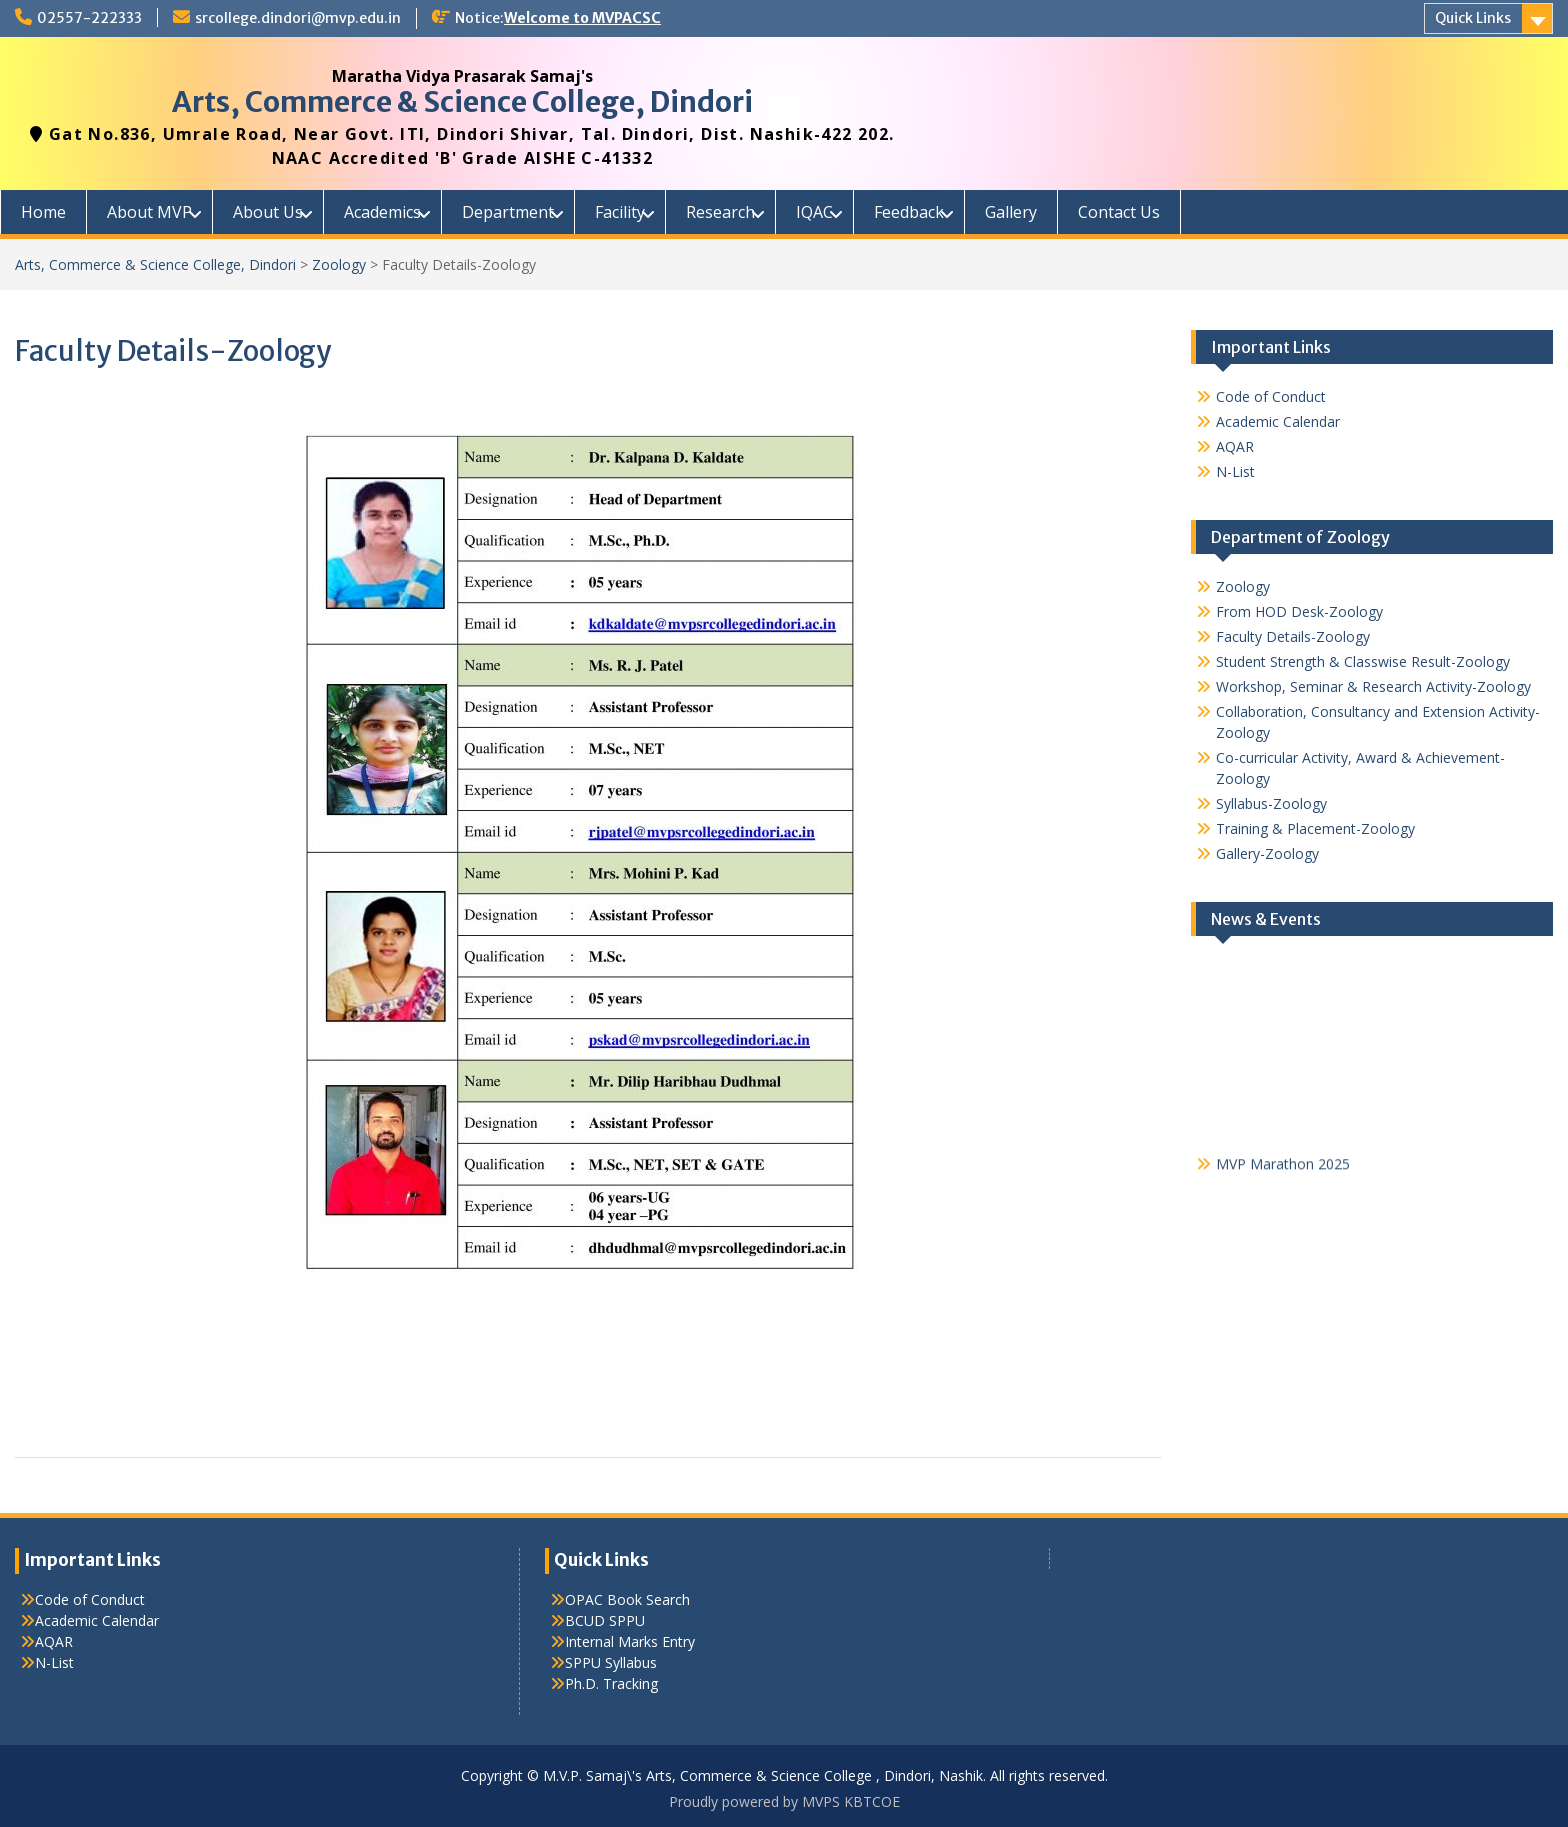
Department (508, 212)
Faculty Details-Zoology (1293, 636)
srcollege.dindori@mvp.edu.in (298, 18)
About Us (268, 212)
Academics (382, 212)
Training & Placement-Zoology (1315, 828)
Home (43, 212)
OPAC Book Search (627, 1599)
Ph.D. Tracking (611, 1683)
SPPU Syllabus (611, 1662)
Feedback (909, 212)
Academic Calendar (1278, 421)
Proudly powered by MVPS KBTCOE (784, 1801)
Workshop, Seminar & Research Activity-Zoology (1373, 686)
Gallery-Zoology (1267, 853)
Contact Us (1119, 212)
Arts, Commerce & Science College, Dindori (462, 102)
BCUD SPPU (605, 1620)
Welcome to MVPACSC (582, 18)
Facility (620, 212)
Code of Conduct (1271, 396)
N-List (1235, 471)
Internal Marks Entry (630, 1641)
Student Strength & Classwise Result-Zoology (1363, 661)
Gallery (1011, 212)
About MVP (149, 212)
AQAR (1235, 446)
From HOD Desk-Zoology (1299, 611)
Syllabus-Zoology (1271, 803)
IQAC (814, 212)
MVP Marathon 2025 (1283, 1167)
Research (720, 212)
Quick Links (1473, 18)
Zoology (339, 264)
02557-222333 (89, 18)
